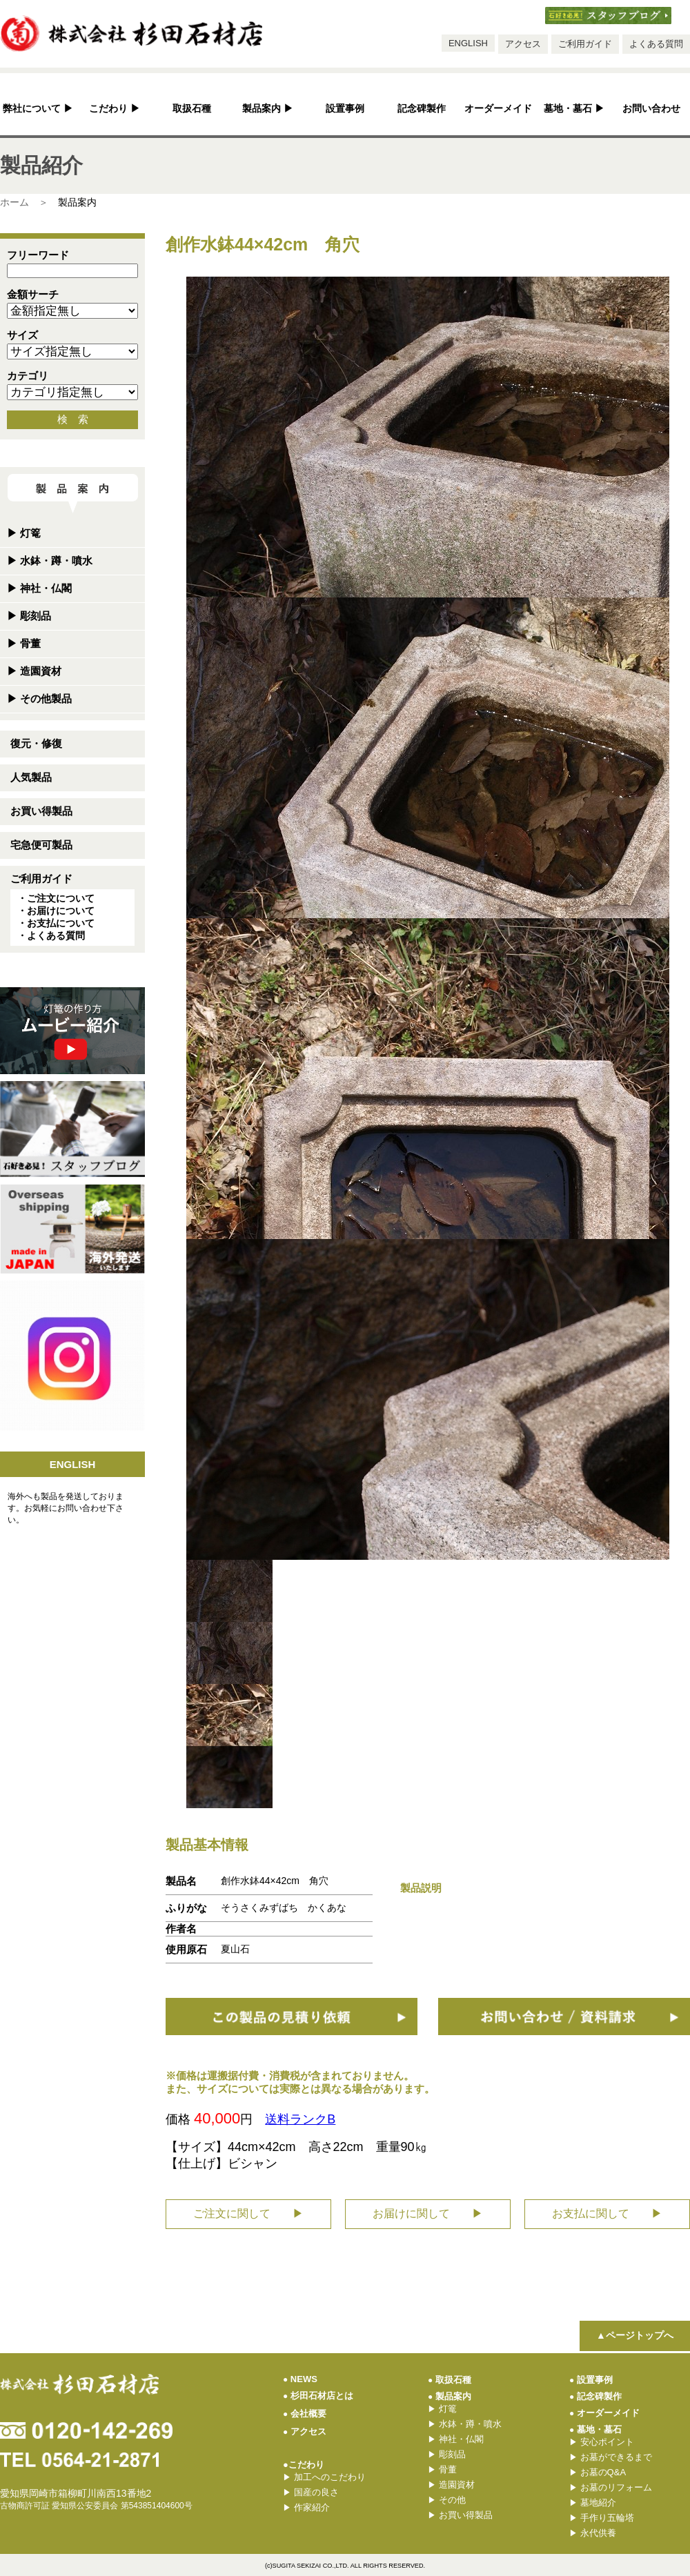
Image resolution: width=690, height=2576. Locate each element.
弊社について (38, 108)
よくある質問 (656, 44)
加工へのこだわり (324, 2477)
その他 (447, 2500)
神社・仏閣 (39, 588)
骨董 (24, 643)
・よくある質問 (51, 935)
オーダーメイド (498, 108)
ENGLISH (468, 43)
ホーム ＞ (24, 202)
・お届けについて (56, 910)
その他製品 (39, 698)
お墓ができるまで (610, 2457)
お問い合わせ (651, 108)
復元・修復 (36, 743)
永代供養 (592, 2533)
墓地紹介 (592, 2502)
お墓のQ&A (597, 2472)
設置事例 (345, 108)
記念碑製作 (421, 108)
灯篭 (24, 533)
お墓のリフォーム (610, 2487)
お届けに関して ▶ (428, 2213)
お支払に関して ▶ (607, 2213)
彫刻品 (29, 616)
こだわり (115, 108)
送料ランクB (300, 2119)
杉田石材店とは (318, 2395)
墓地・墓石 (574, 108)
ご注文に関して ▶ (248, 2213)
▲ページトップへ (634, 2335)
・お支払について (56, 923)
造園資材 (34, 671)
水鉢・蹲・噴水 (49, 560)
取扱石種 (191, 108)
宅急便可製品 (41, 845)
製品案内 (268, 108)
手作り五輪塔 (601, 2518)
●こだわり (303, 2464)
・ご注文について (56, 898)
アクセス (523, 44)
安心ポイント (601, 2442)
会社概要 (304, 2413)
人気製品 (31, 777)
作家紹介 (306, 2507)
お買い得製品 (41, 811)
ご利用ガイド (585, 44)
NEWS (300, 2379)
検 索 (72, 419)
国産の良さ (311, 2492)
